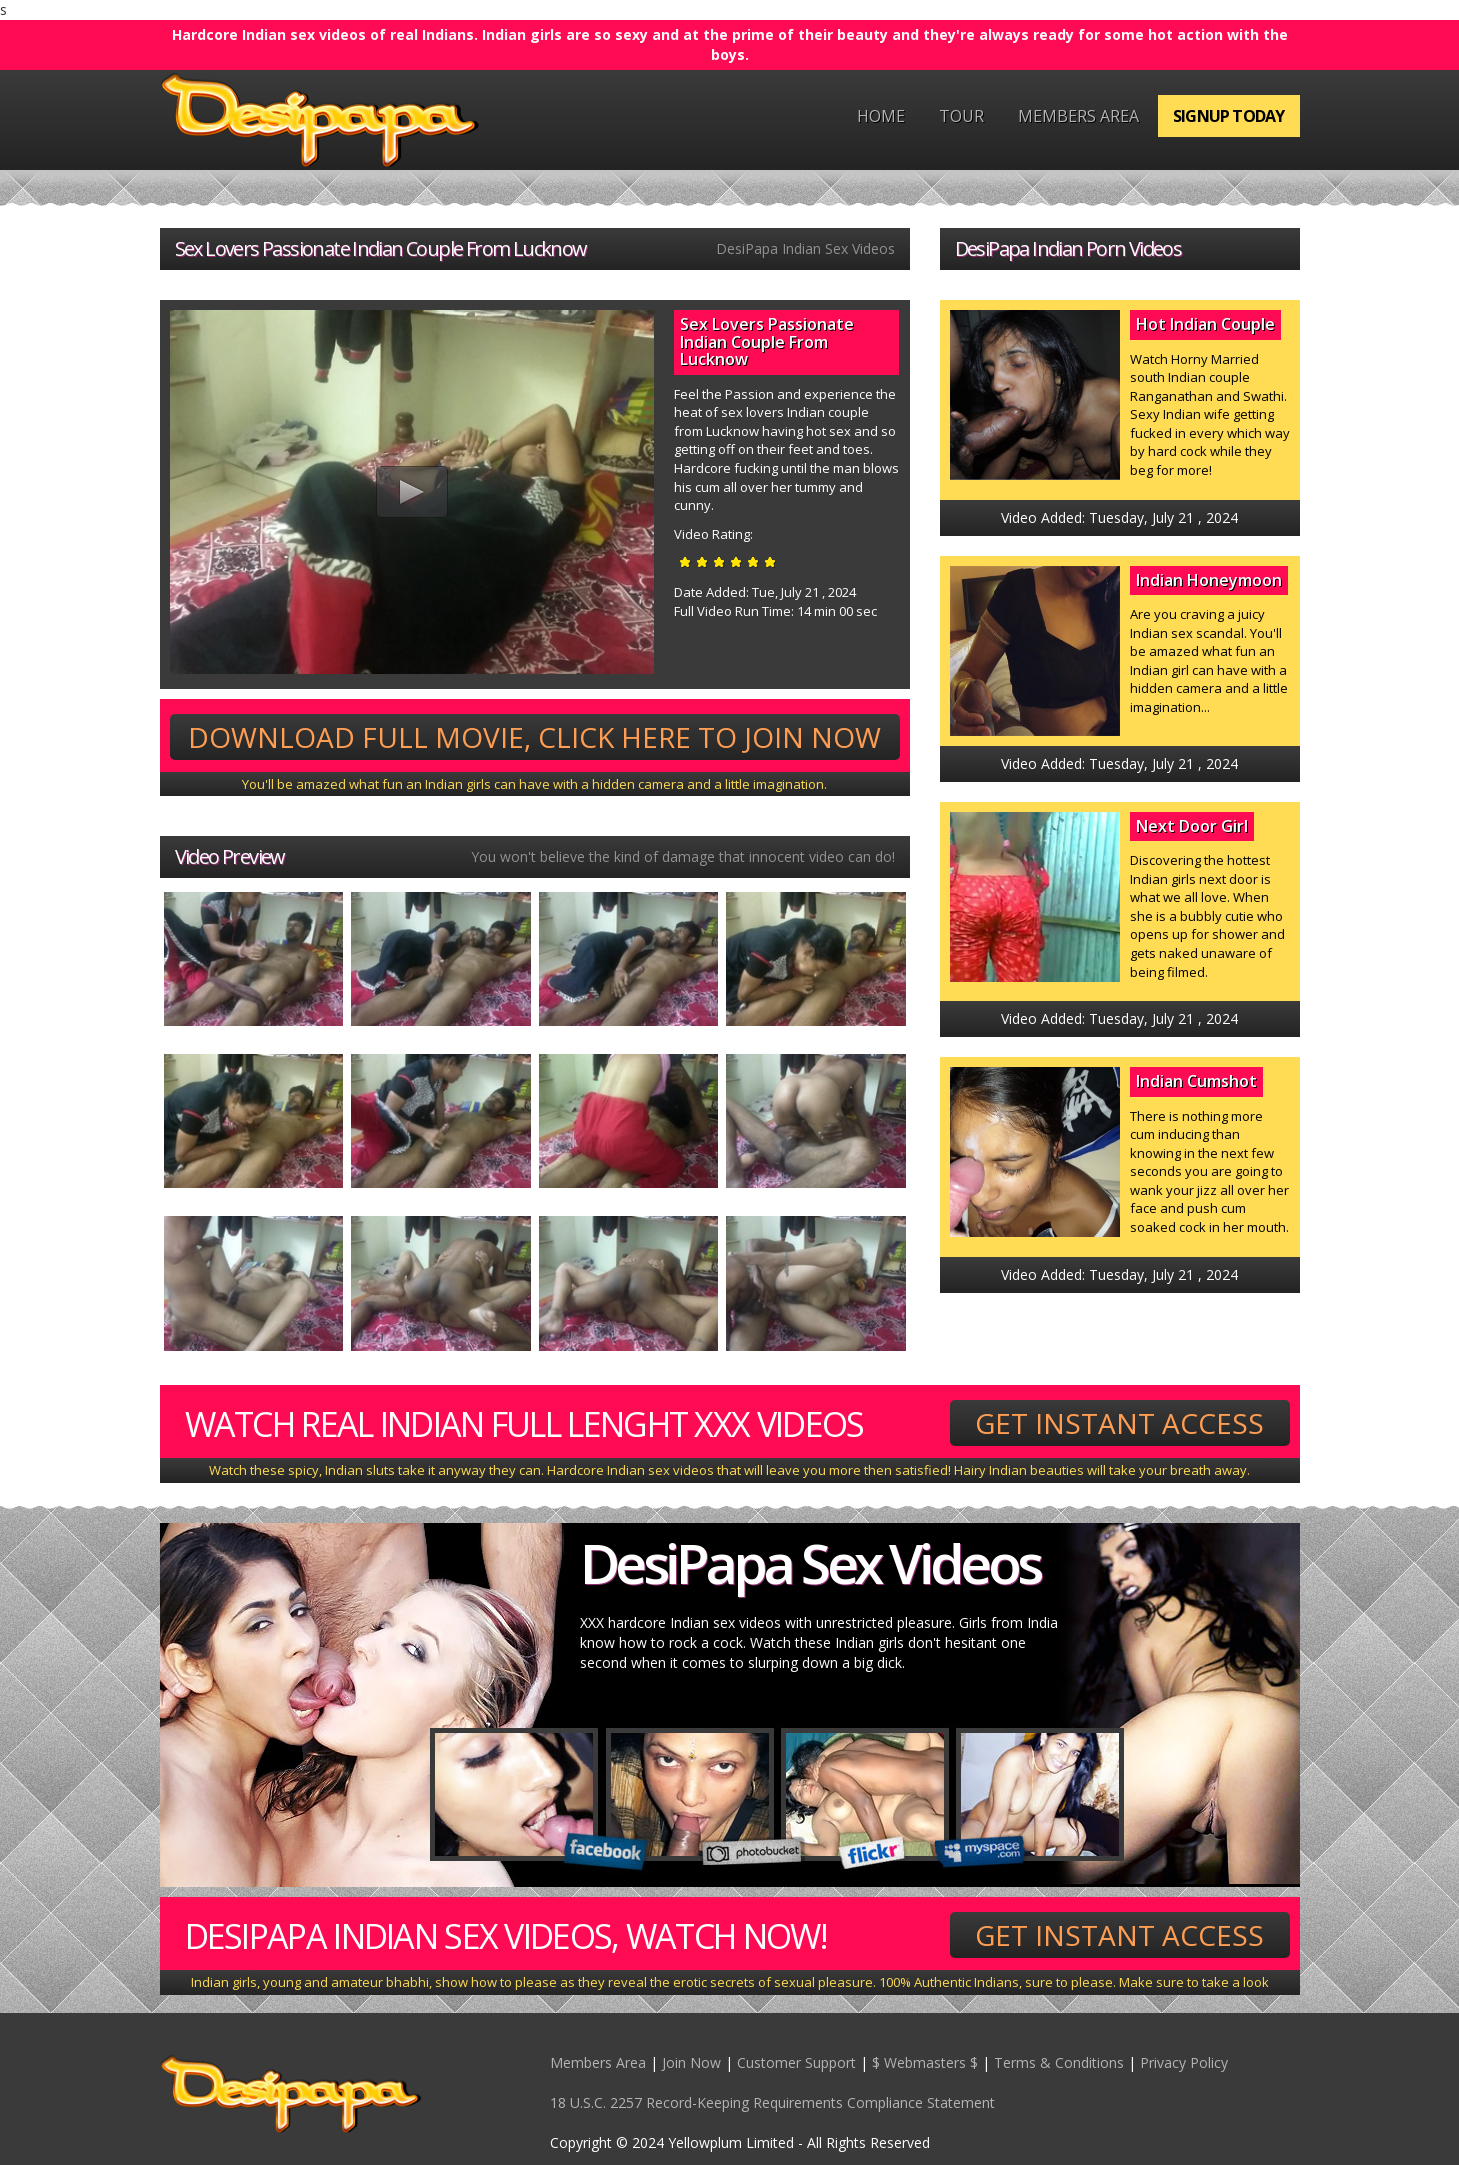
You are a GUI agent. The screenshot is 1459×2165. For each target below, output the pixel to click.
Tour (961, 116)
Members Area (1078, 116)
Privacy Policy (1184, 2062)
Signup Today (1228, 116)
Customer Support (796, 2062)
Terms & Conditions (1059, 2062)
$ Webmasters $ (925, 2062)
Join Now (691, 2062)
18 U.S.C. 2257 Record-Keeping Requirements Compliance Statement (772, 2102)
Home (881, 116)
